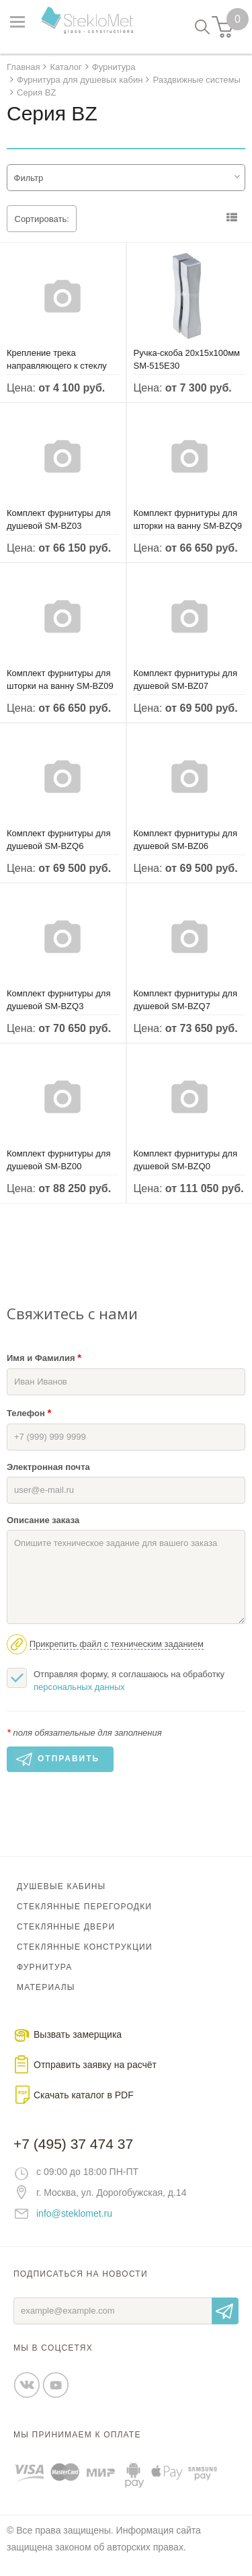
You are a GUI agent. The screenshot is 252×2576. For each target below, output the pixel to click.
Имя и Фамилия (44, 1357)
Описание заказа (43, 1520)
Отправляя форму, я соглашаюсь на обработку (115, 1680)
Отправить (225, 2310)
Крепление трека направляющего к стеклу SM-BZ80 (57, 365)
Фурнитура (44, 1967)
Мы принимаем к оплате (77, 2434)
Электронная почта (48, 1467)
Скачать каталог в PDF (84, 2095)
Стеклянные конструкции (85, 1947)
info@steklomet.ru (74, 2213)
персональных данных (79, 1687)
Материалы (46, 1987)
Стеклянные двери (66, 1926)
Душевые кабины (61, 1886)
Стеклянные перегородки (84, 1906)
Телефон (29, 1412)
